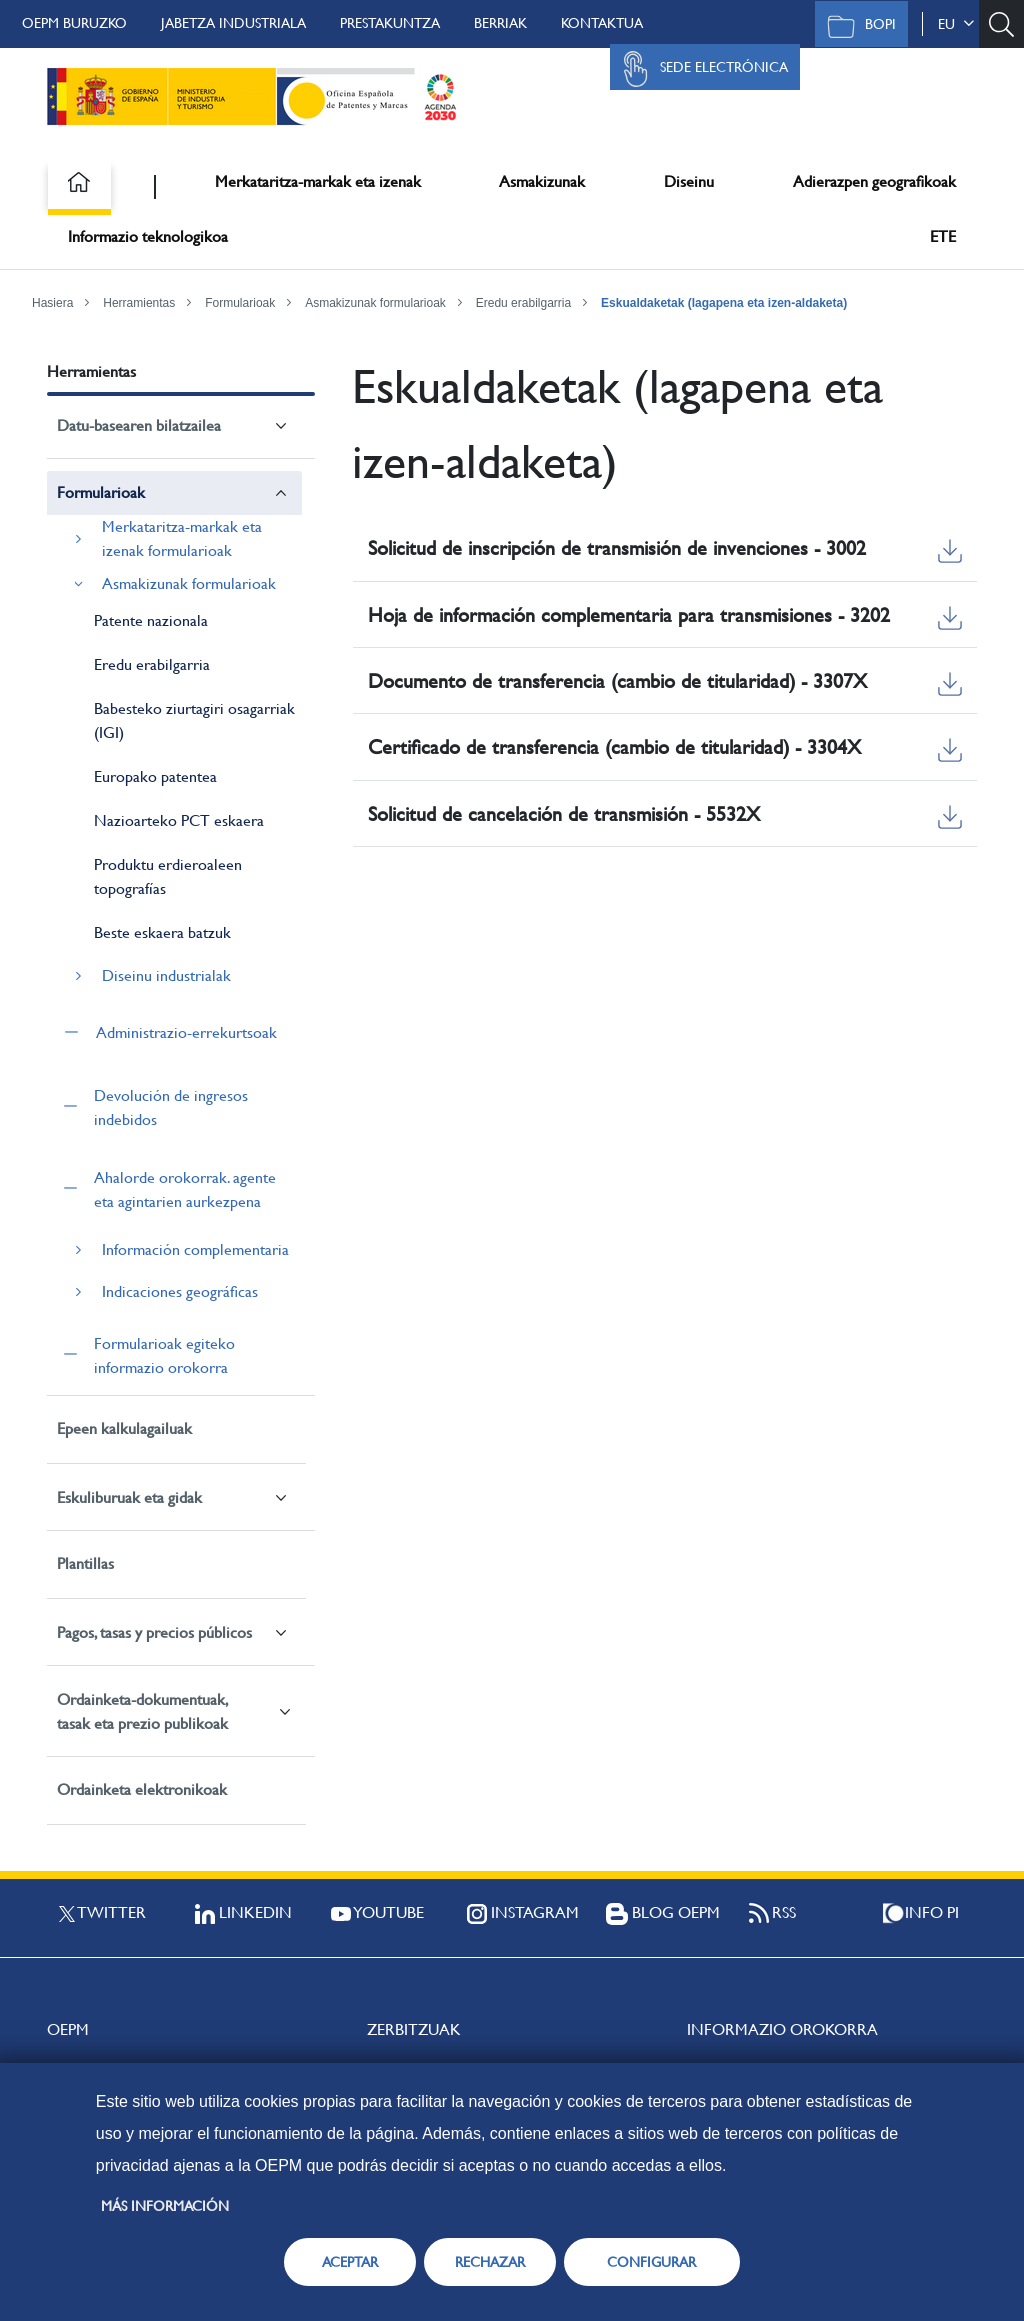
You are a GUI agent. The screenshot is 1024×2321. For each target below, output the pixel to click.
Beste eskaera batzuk (162, 932)
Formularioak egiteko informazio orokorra (164, 1355)
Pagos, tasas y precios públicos (154, 1632)
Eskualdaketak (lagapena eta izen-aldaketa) (724, 303)
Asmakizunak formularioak (375, 303)
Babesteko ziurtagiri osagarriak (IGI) (194, 720)
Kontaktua (602, 23)
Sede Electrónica (700, 69)
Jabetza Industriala (233, 23)
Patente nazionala (151, 620)
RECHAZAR (490, 2262)
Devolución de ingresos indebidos (171, 1107)
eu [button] (956, 24)
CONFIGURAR (651, 2262)
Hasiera (52, 303)
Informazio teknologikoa (148, 236)
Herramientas (139, 303)
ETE (943, 236)
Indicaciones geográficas (180, 1291)
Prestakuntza (390, 23)
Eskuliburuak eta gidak (129, 1497)
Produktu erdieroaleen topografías (168, 876)
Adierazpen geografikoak (874, 181)
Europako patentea (155, 776)
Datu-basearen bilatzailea (139, 425)
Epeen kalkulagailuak (124, 1428)
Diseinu (689, 181)
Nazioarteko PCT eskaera (179, 820)
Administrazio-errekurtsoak (186, 1032)
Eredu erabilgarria (523, 303)
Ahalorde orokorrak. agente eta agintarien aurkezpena (185, 1189)
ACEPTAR (350, 2262)
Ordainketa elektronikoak (142, 1789)
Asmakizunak (542, 181)
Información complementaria (195, 1249)
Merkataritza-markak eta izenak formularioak (182, 538)
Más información (165, 2206)
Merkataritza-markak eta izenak (318, 181)
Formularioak (240, 303)
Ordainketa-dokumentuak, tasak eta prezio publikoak (142, 1711)
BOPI (856, 26)
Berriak (500, 23)
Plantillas (85, 1563)
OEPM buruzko (74, 23)
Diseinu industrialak (166, 975)
